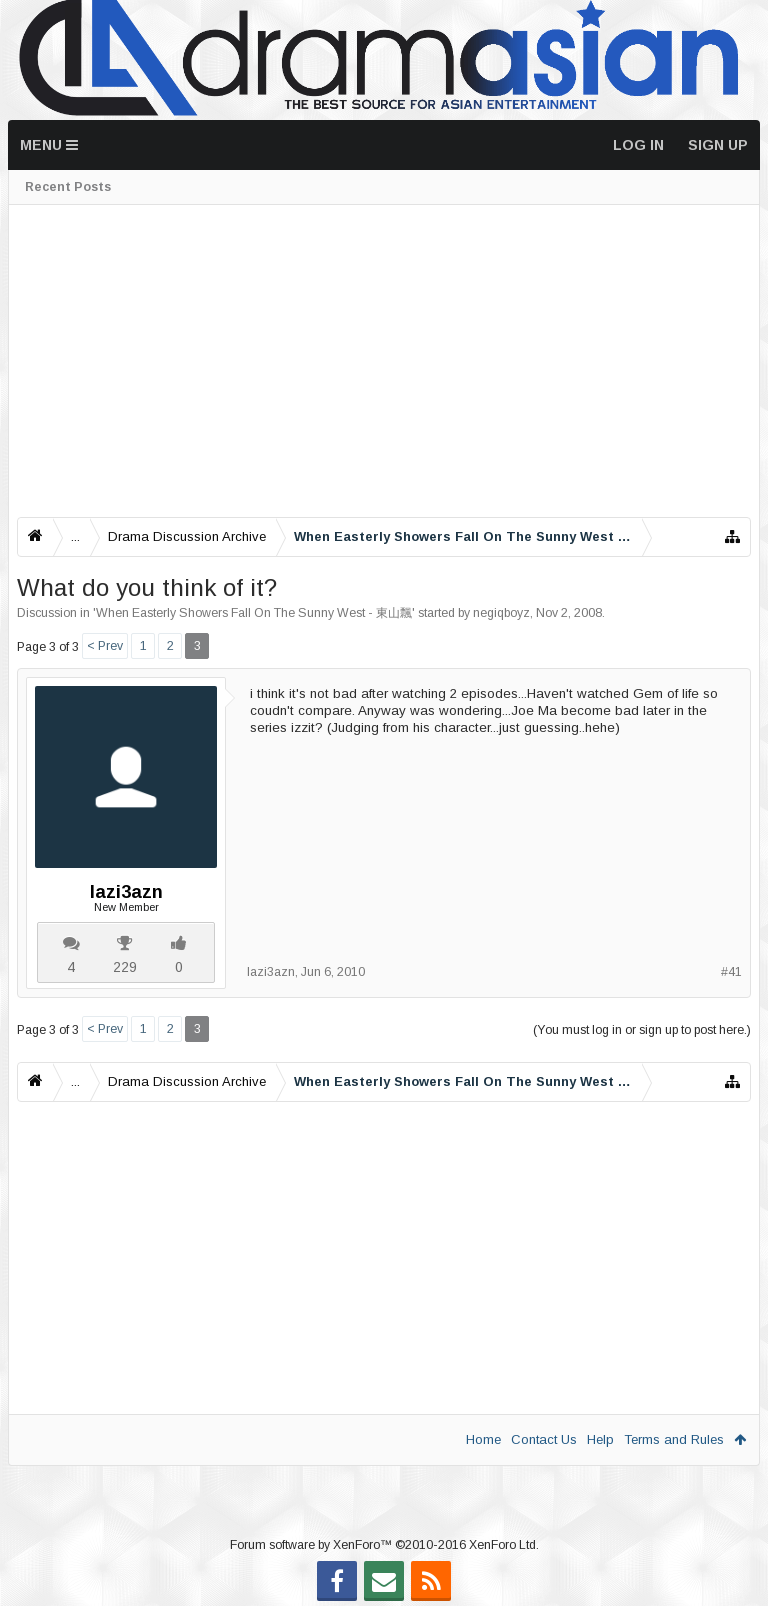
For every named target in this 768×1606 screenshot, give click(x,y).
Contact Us (544, 1439)
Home (483, 1439)
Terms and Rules (674, 1439)
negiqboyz (501, 613)
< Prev (105, 646)
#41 (731, 972)
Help (600, 1439)
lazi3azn (126, 892)
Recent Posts (68, 187)
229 (125, 967)
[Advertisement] (384, 361)
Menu (49, 145)
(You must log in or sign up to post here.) (642, 1030)
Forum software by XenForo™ (384, 1545)
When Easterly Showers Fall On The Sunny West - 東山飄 (254, 613)
